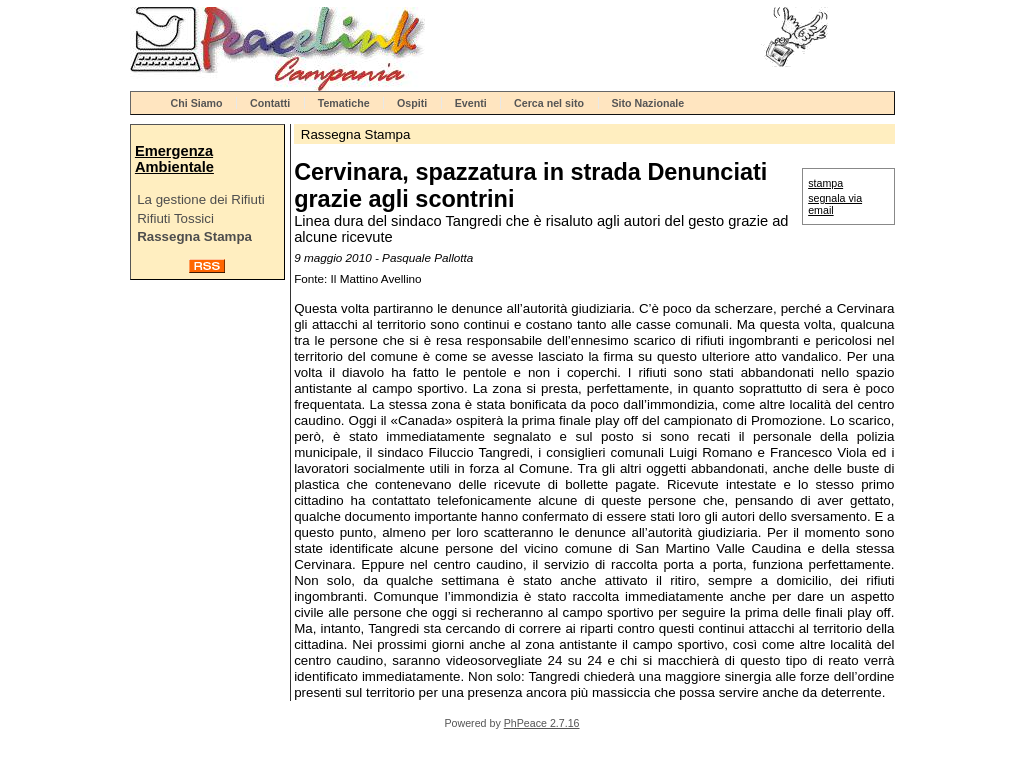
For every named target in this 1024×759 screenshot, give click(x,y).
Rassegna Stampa (194, 236)
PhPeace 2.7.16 (542, 723)
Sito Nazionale (647, 103)
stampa (825, 183)
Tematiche (344, 103)
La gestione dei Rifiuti (200, 199)
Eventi (471, 103)
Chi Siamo (197, 103)
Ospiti (412, 103)
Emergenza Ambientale (174, 159)
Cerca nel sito (549, 103)
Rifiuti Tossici (175, 218)
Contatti (270, 103)
